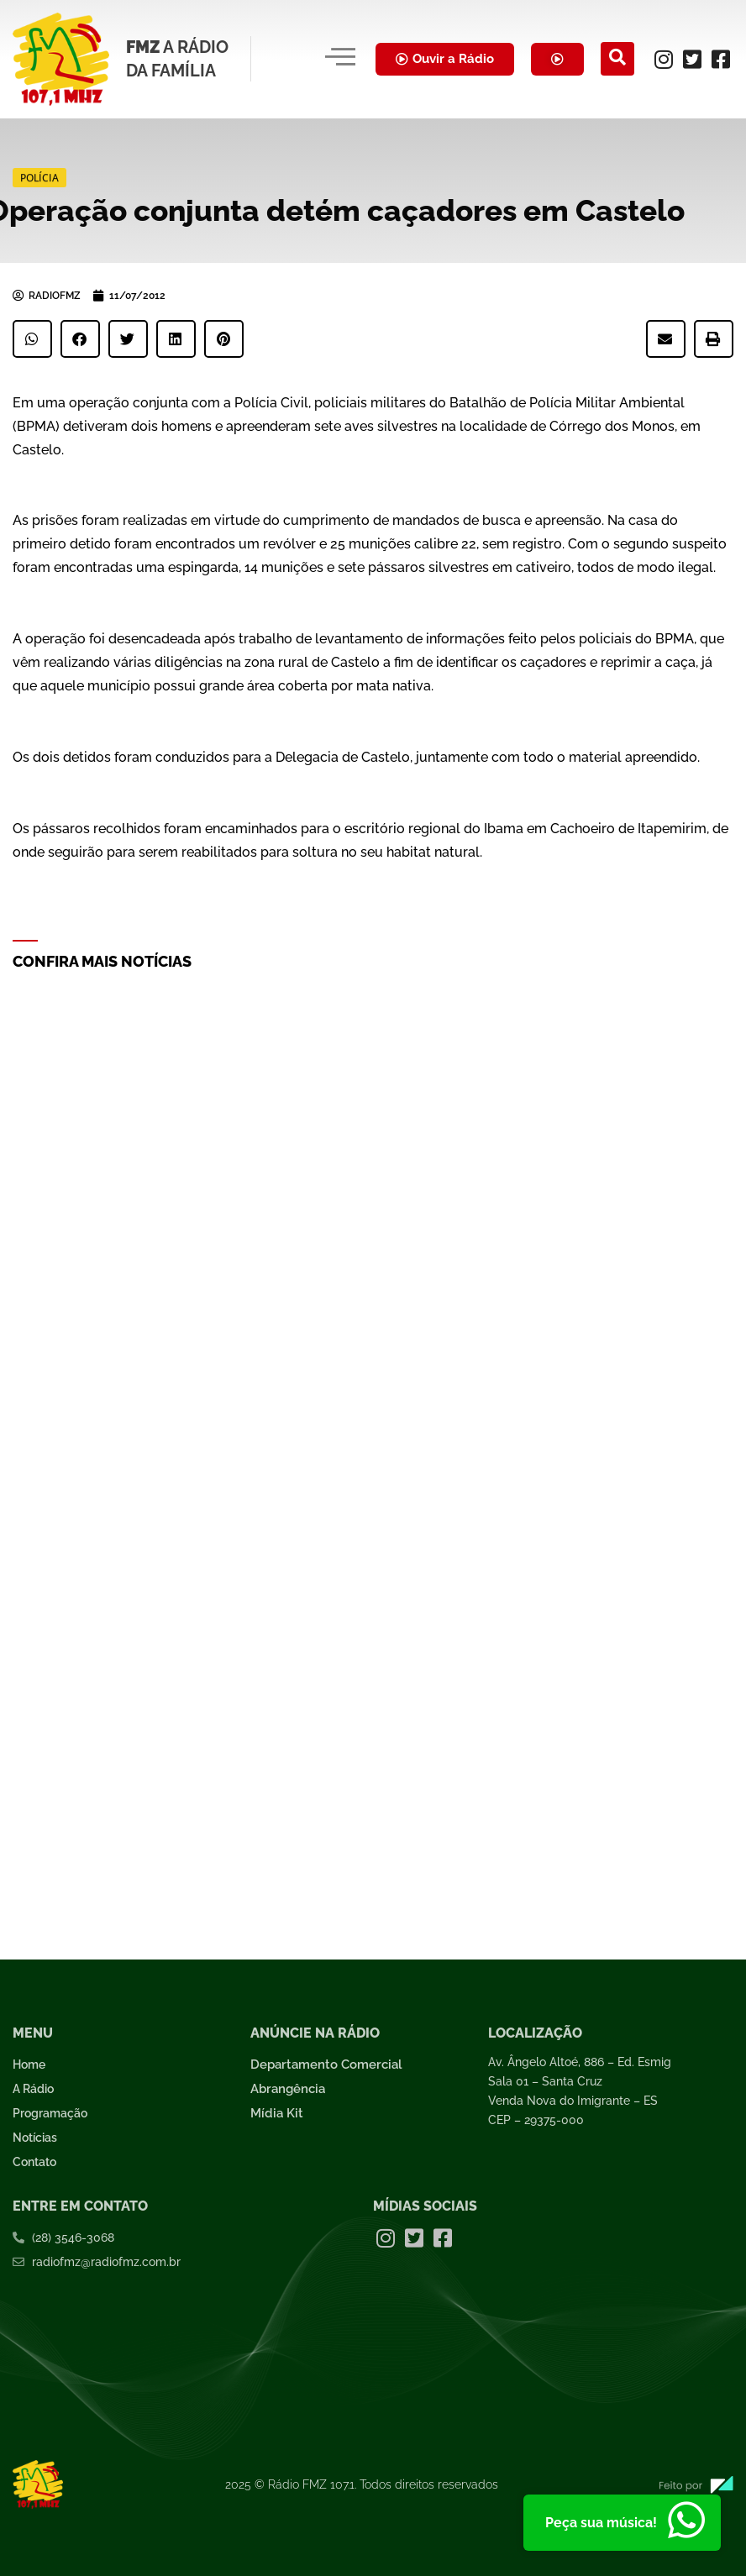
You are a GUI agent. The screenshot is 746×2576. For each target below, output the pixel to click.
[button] (32, 339)
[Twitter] (692, 58)
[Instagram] (663, 58)
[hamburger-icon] (340, 58)
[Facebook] (720, 58)
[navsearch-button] (617, 59)
